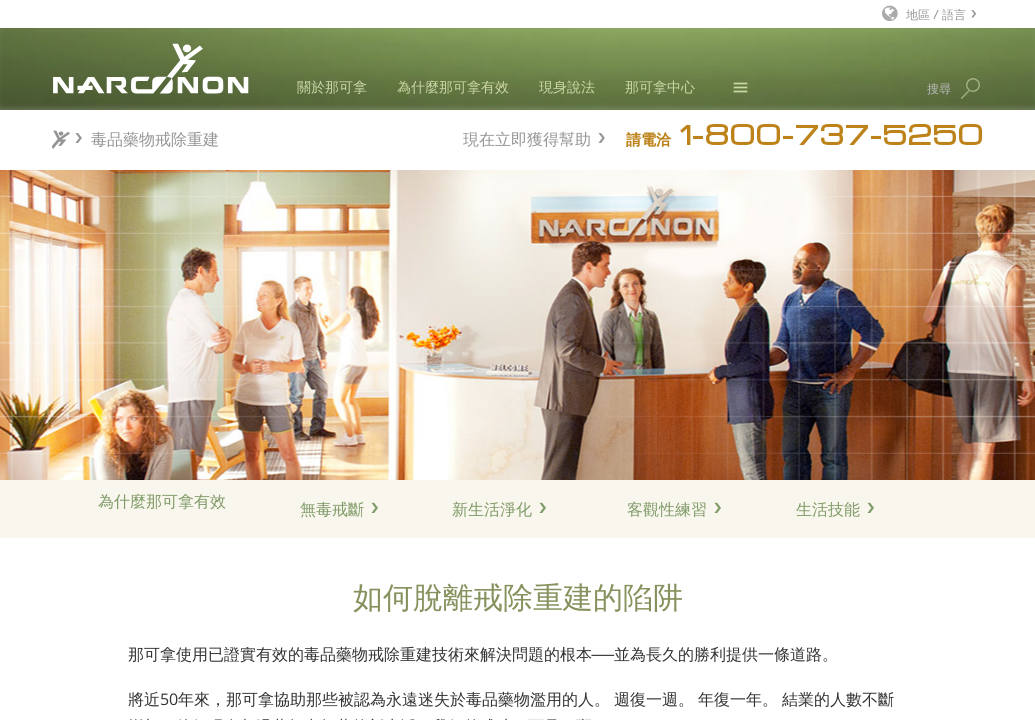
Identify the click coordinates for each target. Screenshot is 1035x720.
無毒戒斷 (332, 509)
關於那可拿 (332, 86)
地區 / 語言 (936, 13)
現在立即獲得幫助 (527, 136)
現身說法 (567, 86)
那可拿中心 (660, 86)
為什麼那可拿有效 (453, 86)
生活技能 (828, 509)
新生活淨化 (492, 509)
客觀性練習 (667, 509)
